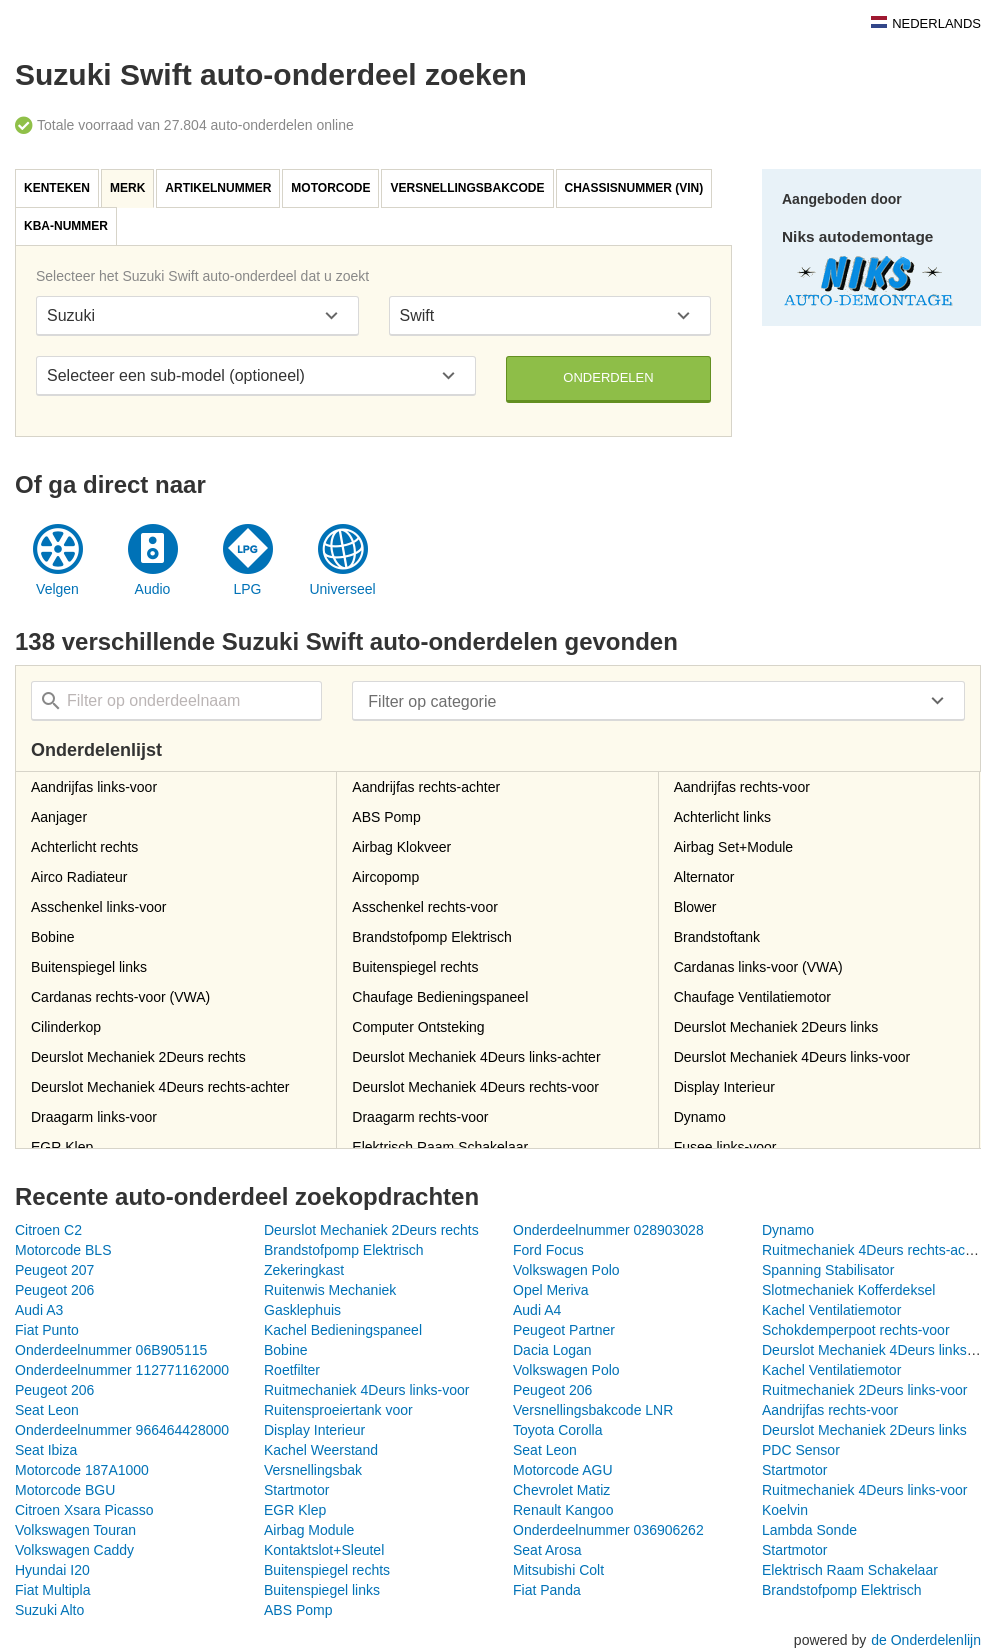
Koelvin (785, 1510)
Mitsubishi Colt (558, 1570)
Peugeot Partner (564, 1330)
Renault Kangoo (563, 1510)
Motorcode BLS (63, 1250)
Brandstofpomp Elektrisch (344, 1250)
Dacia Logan (552, 1350)
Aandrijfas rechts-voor (830, 1410)
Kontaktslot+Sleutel (324, 1550)
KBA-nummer (66, 226)
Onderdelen (608, 377)
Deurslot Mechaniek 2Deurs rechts (371, 1230)
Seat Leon (47, 1410)
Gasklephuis (302, 1310)
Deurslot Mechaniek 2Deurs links (864, 1430)
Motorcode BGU (65, 1490)
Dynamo (788, 1230)
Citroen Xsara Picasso (84, 1510)
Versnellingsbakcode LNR (593, 1410)
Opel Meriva (550, 1290)
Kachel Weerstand (321, 1450)
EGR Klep (295, 1510)
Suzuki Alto (49, 1610)
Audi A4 (537, 1310)
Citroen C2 (48, 1230)
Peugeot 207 (54, 1270)
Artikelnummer (218, 188)
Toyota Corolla (558, 1430)
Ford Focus (548, 1250)
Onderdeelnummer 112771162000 (122, 1370)
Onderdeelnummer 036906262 (608, 1530)
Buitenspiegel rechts (327, 1570)
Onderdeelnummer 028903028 (608, 1230)
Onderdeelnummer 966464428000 (122, 1430)
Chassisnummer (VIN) (634, 188)
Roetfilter (292, 1370)
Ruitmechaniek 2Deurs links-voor (864, 1390)
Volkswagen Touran (75, 1530)
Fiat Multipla (52, 1590)
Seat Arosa (547, 1550)
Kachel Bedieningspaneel (343, 1330)
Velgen (57, 589)
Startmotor (794, 1470)
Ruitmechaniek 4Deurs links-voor (366, 1390)
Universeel (342, 589)
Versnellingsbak (313, 1470)
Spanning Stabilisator (828, 1270)
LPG (247, 589)
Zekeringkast (304, 1270)
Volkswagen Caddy (74, 1550)
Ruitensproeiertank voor (338, 1410)
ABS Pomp (298, 1610)
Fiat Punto (47, 1330)
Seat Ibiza (46, 1450)
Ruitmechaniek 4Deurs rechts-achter (875, 1250)
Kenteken (57, 188)
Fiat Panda (547, 1590)
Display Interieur (314, 1430)
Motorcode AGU (563, 1470)
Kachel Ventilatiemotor (831, 1310)
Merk (127, 188)
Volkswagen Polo (566, 1270)
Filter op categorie (432, 701)
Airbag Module (309, 1530)
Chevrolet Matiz (561, 1490)
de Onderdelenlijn (926, 1640)
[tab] (58, 188)
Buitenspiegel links (322, 1590)
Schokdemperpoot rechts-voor (856, 1330)
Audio (153, 589)
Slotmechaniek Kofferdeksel (848, 1290)
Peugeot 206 (54, 1290)
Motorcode (330, 188)
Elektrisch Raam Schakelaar (850, 1570)
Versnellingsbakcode (467, 188)
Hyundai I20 (52, 1570)
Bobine (286, 1350)
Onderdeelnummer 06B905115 (111, 1350)
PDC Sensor (801, 1450)
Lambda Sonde (809, 1530)
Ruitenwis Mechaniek (330, 1290)
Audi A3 (39, 1310)
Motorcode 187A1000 (82, 1470)
